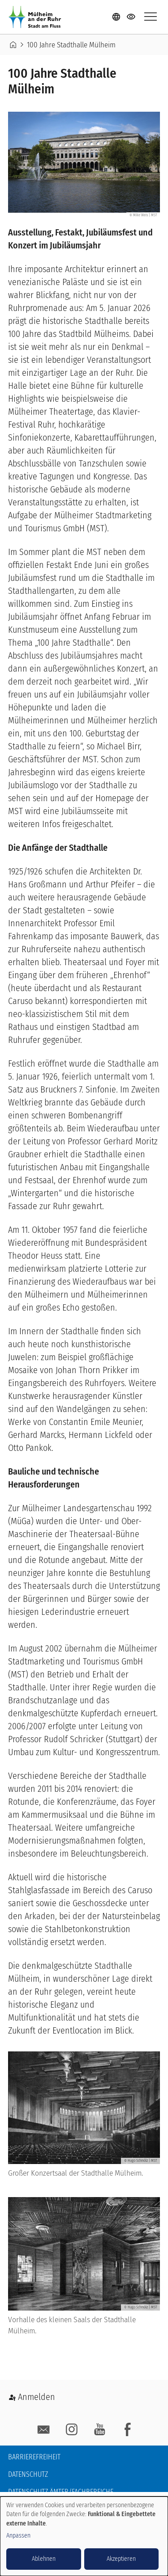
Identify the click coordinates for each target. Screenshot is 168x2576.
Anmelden (36, 2396)
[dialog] (84, 2536)
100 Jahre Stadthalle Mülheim (71, 45)
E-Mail (43, 2430)
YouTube (99, 2430)
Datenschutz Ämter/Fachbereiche (60, 2492)
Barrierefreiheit (34, 2457)
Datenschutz (28, 2474)
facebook (127, 2430)
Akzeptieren (121, 2559)
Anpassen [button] (18, 2535)
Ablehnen (44, 2559)
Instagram (71, 2430)
